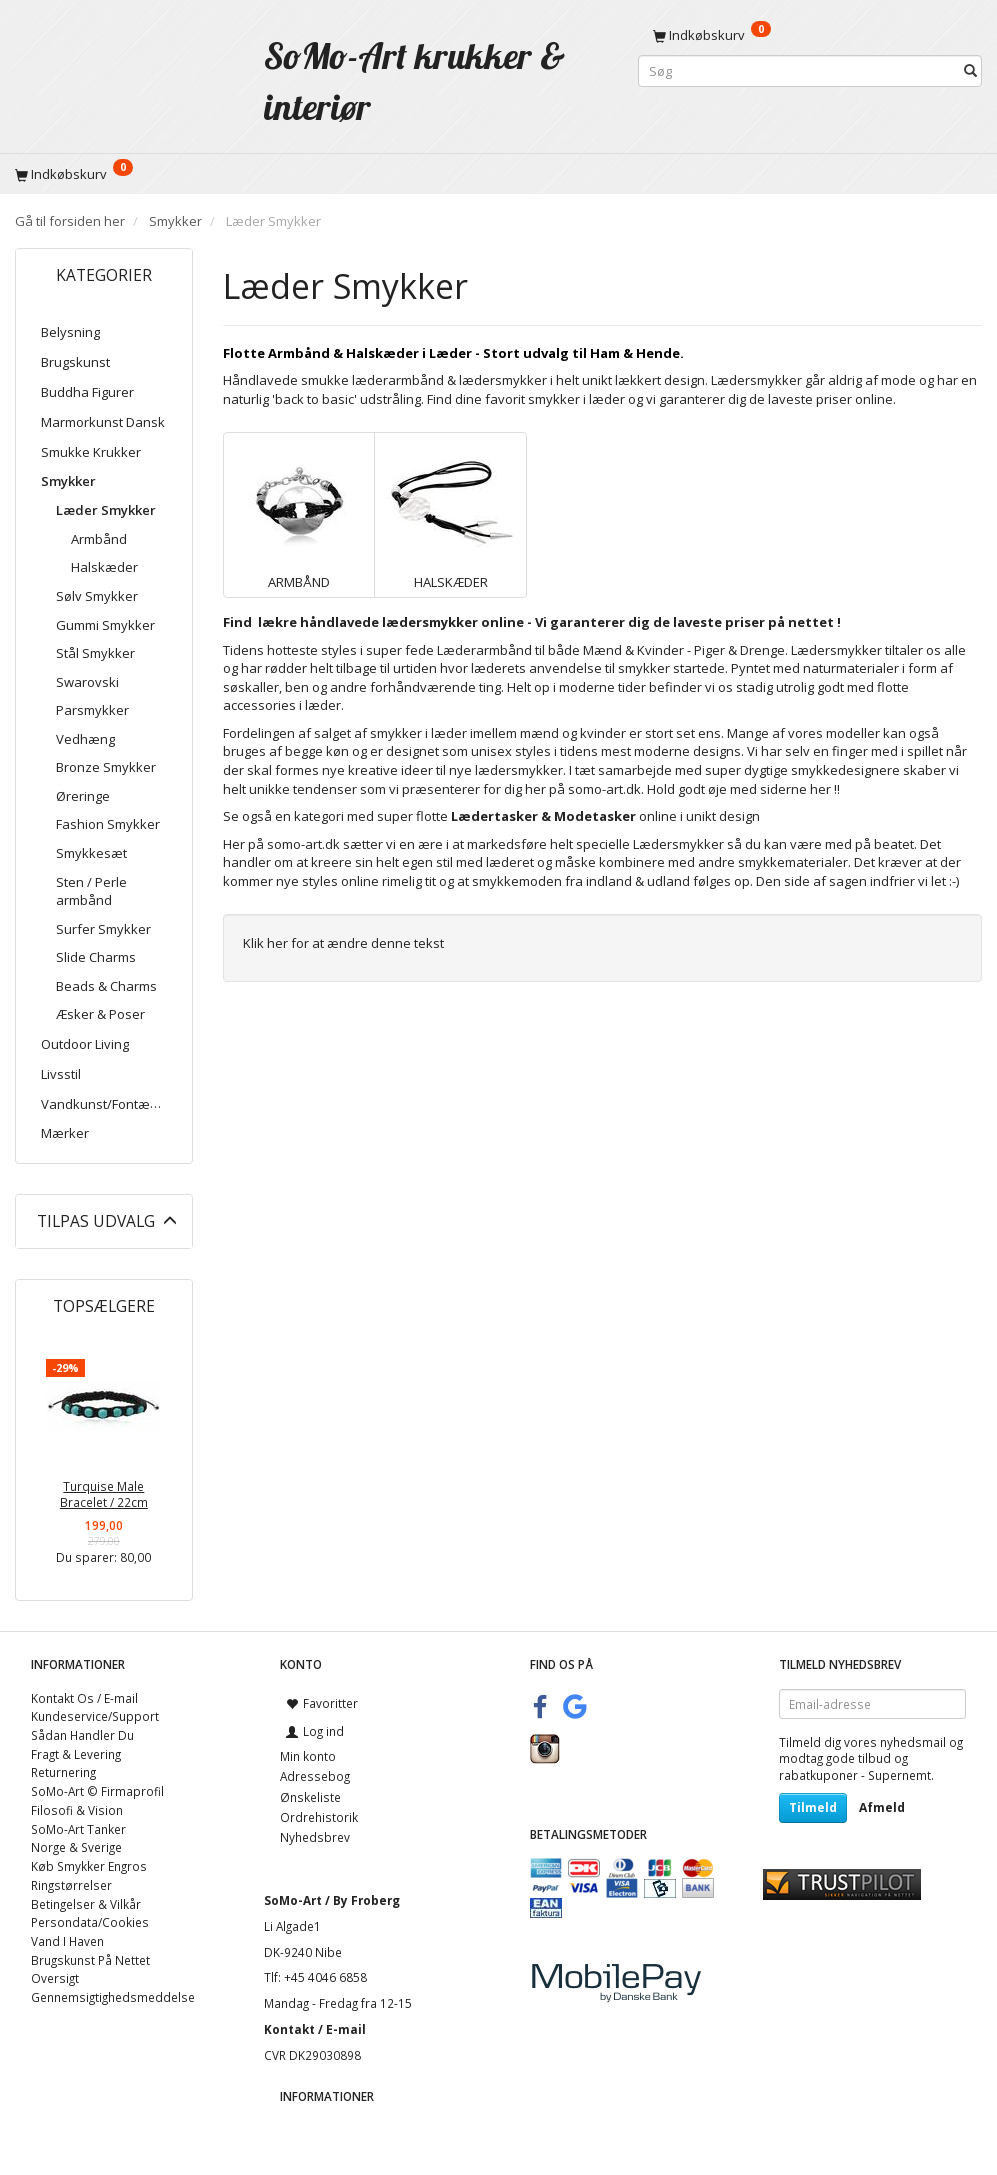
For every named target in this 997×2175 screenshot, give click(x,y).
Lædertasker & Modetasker (543, 816)
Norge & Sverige (76, 1847)
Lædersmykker (678, 844)
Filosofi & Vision (77, 1810)
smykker (554, 399)
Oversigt (55, 1978)
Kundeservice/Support (95, 1716)
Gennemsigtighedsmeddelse (113, 1997)
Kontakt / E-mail (315, 2029)
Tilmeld (813, 1807)
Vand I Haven (67, 1941)
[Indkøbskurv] (810, 35)
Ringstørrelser (71, 1885)
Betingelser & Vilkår (86, 1904)
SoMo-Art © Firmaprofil (97, 1791)
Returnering (63, 1772)
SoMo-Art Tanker (78, 1829)
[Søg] (970, 71)
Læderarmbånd (484, 650)
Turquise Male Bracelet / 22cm (104, 1494)
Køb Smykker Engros (89, 1866)
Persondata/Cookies (90, 1922)
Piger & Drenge (739, 650)
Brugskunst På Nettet (90, 1960)
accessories (259, 705)
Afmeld (882, 1807)
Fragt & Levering (76, 1754)
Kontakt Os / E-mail (84, 1698)
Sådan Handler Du (82, 1735)
